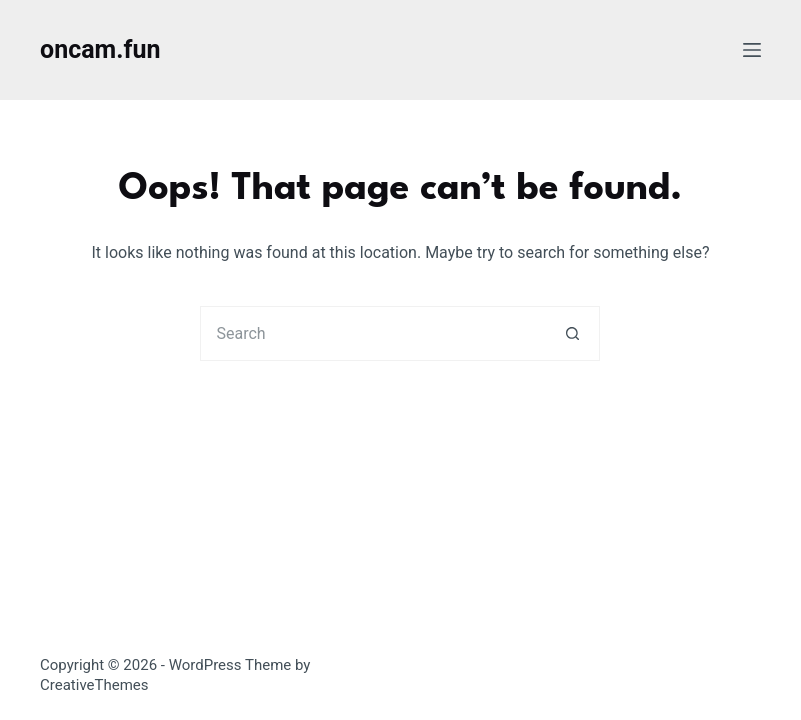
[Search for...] (372, 333)
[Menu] (752, 50)
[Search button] (572, 333)
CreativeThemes (94, 685)
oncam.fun (100, 49)
